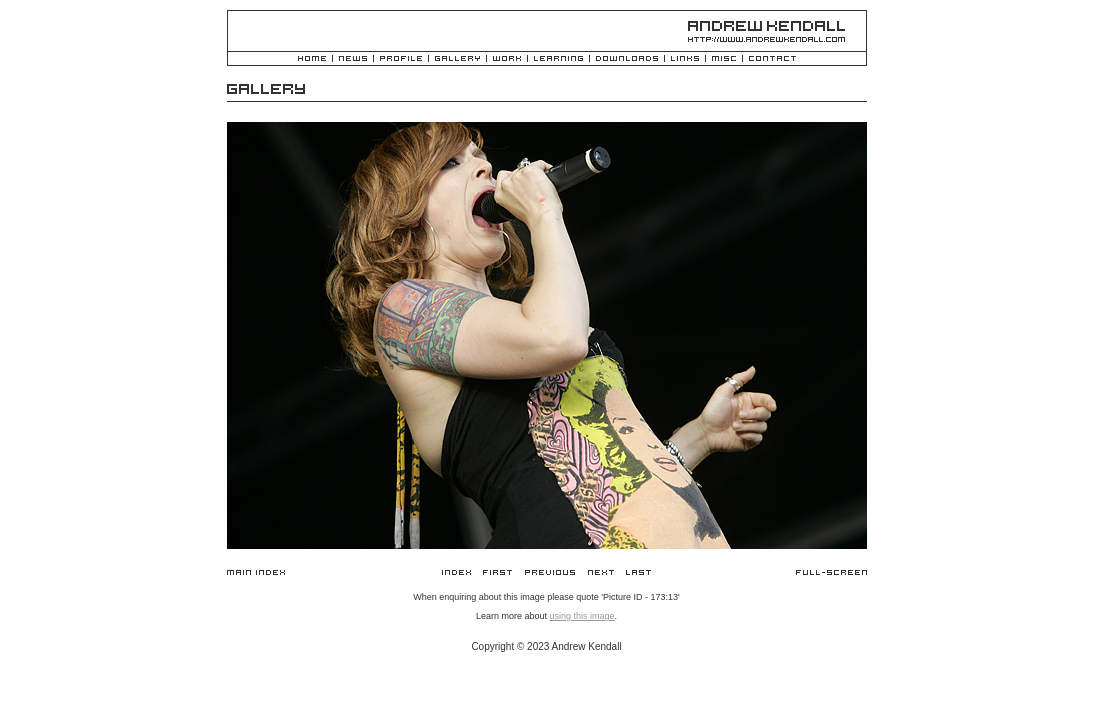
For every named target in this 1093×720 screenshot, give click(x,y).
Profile (401, 59)
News (353, 59)
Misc (724, 59)
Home (312, 59)
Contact (772, 59)
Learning (558, 59)
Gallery (457, 59)
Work (507, 59)
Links (685, 59)
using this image (581, 616)
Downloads (627, 59)
